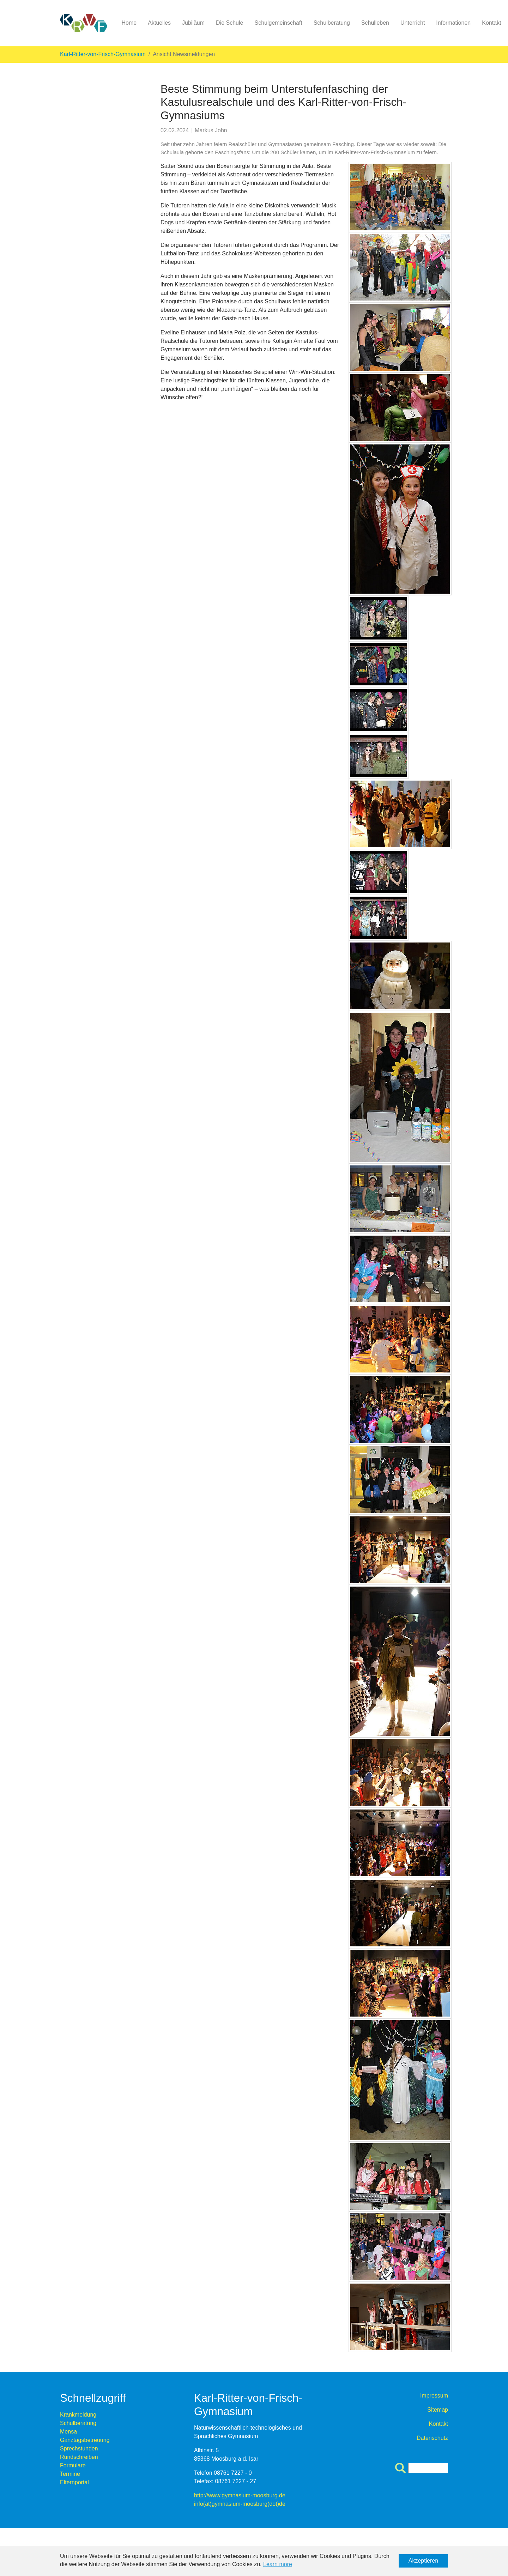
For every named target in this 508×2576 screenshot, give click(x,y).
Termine (70, 2474)
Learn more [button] (277, 2564)
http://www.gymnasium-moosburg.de (239, 2495)
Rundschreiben (79, 2457)
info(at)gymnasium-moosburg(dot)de (239, 2504)
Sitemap (437, 2410)
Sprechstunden (79, 2448)
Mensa (68, 2432)
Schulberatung (78, 2423)
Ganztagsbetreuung (85, 2440)
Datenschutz (432, 2438)
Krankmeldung (78, 2415)
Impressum (434, 2396)
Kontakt (438, 2424)
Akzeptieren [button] (424, 2561)
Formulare (73, 2465)
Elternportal (74, 2482)
